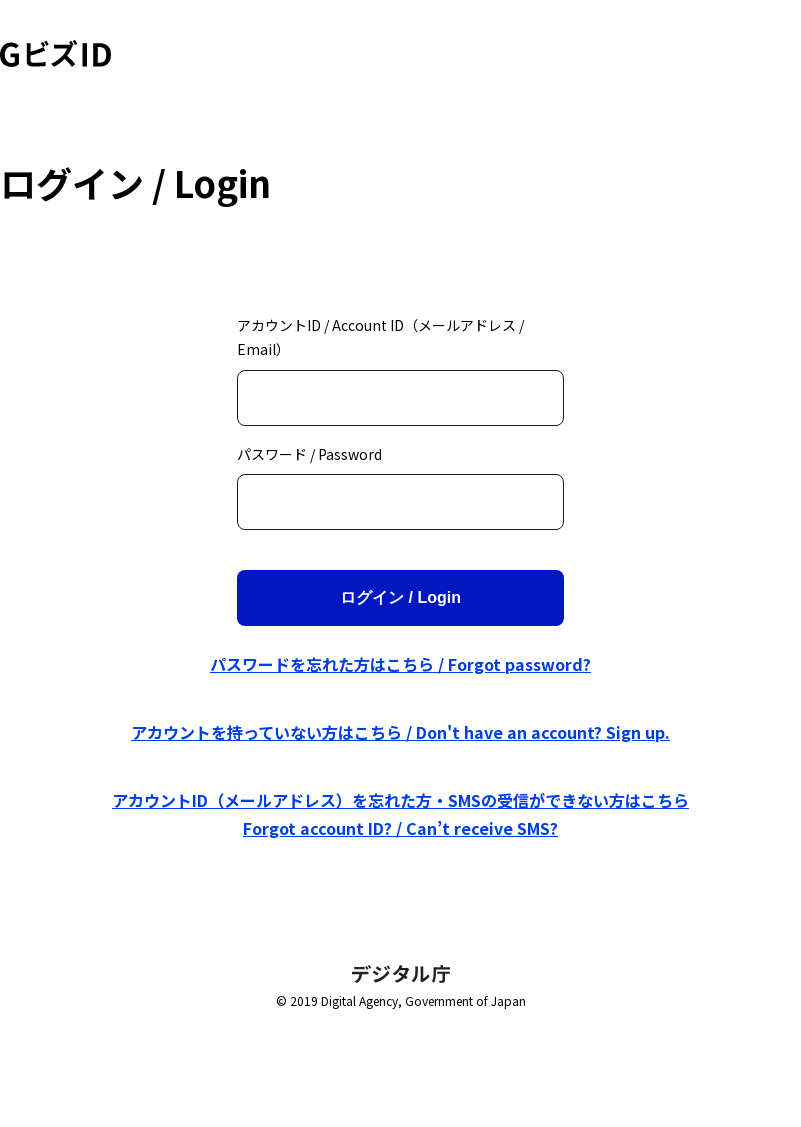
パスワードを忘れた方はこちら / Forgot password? (400, 664)
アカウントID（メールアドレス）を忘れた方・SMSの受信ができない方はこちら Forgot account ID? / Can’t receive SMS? (400, 814)
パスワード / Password (309, 454)
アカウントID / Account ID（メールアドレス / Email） (380, 337)
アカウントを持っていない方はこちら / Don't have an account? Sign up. (400, 732)
